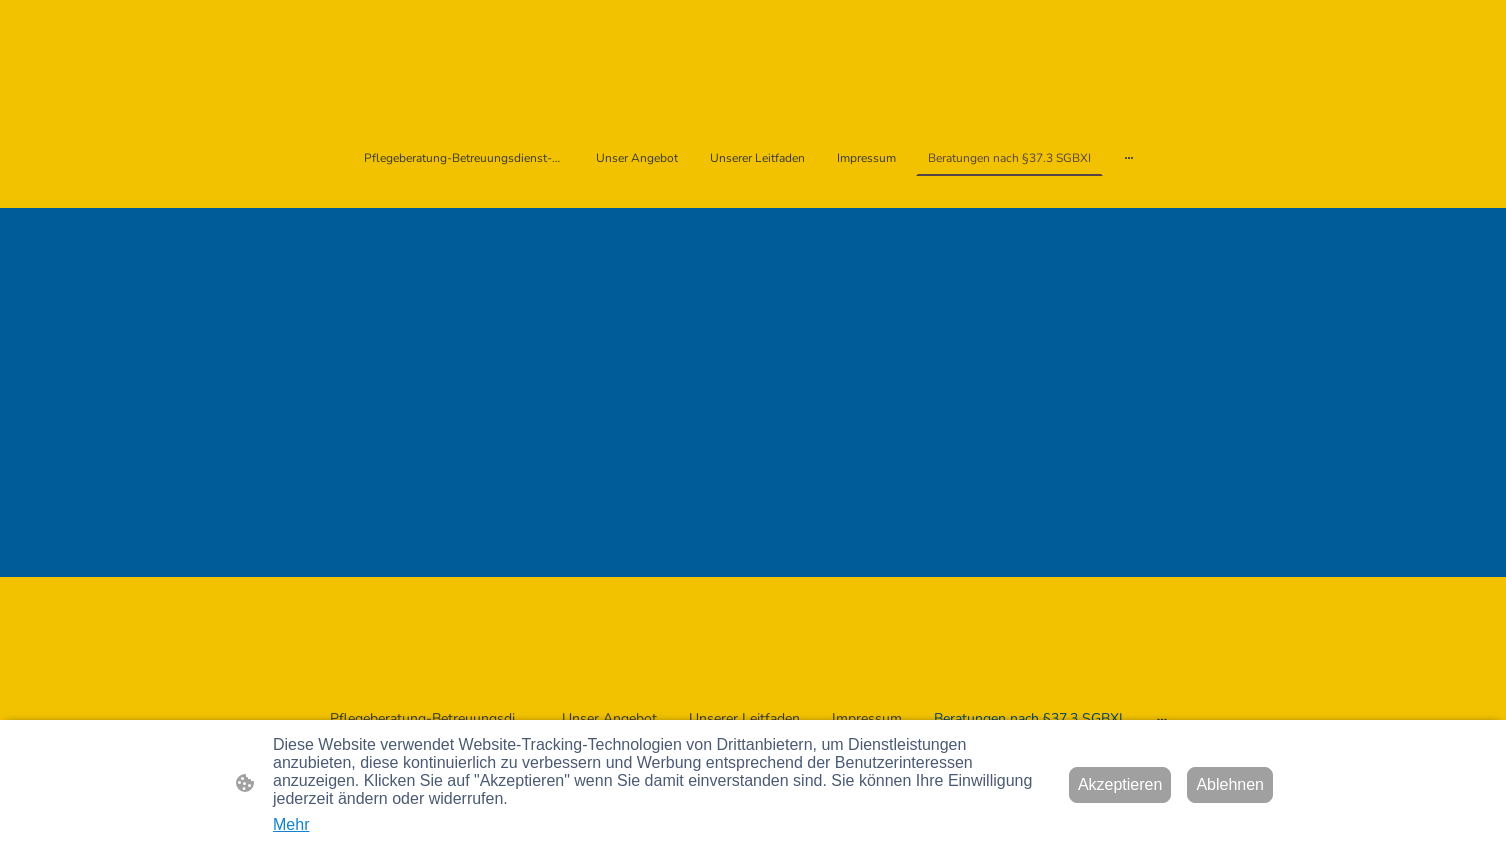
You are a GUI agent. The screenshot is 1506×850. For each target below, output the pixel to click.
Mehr (291, 824)
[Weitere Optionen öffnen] (1129, 158)
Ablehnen (1230, 784)
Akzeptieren (1120, 784)
